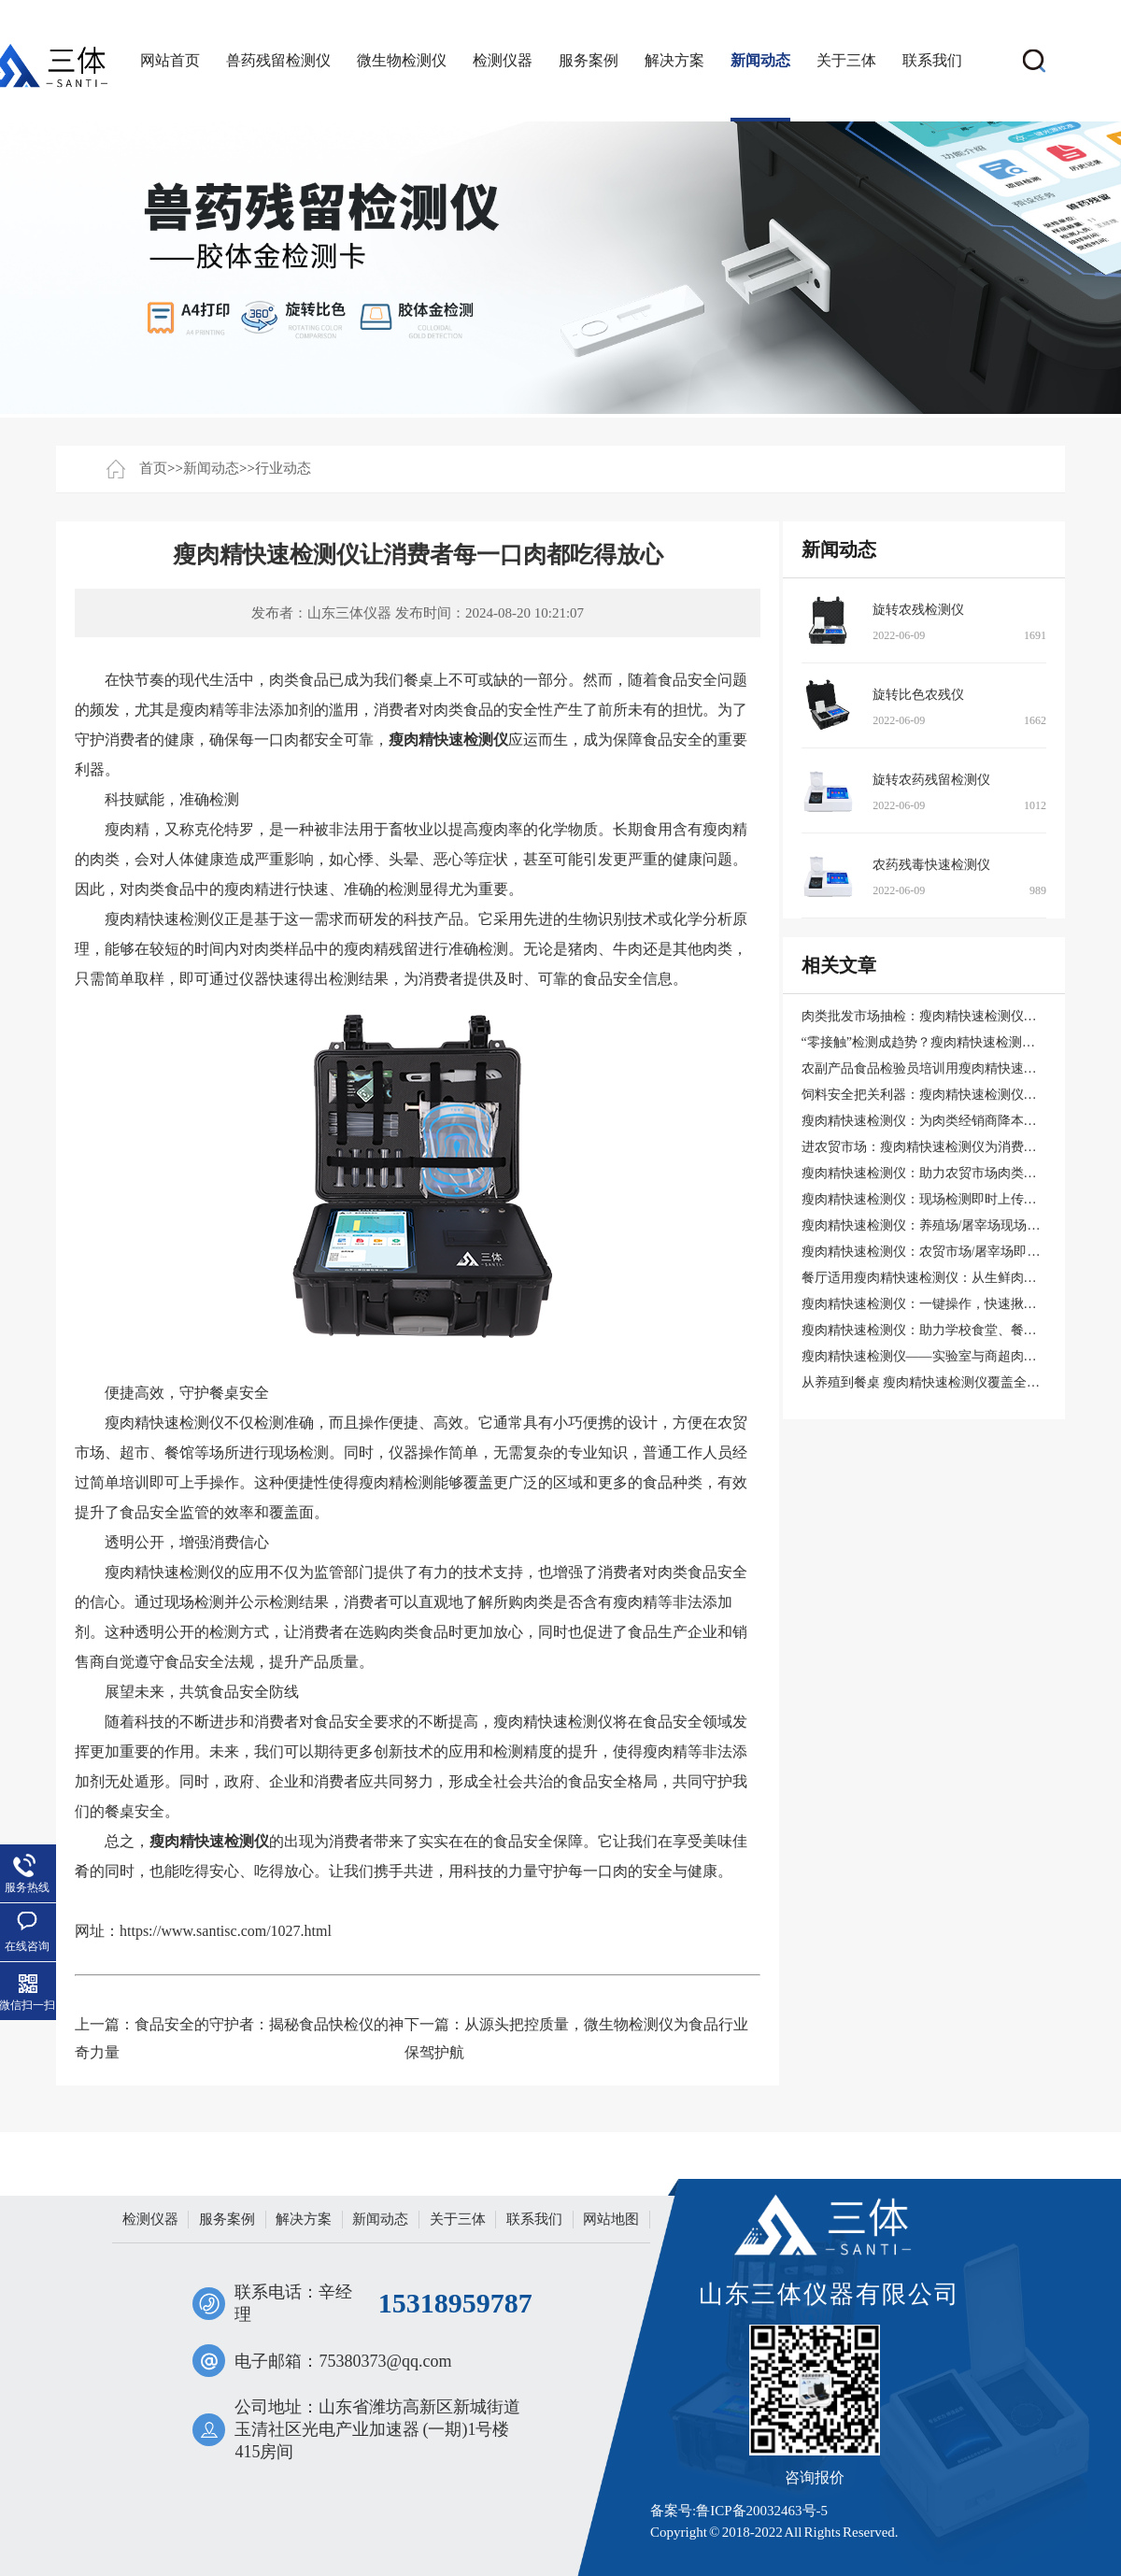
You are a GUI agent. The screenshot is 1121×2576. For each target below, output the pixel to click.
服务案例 (588, 60)
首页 (153, 468)
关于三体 (846, 60)
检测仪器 (502, 60)
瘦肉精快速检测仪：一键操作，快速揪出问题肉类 (945, 1304)
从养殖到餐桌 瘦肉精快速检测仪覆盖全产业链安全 (947, 1382)
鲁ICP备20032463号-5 (762, 2510)
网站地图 (611, 2219)
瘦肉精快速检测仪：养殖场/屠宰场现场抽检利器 (941, 1225)
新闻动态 (760, 60)
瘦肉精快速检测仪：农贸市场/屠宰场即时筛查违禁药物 (960, 1252)
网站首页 (170, 60)
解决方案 (674, 60)
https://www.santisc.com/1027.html (226, 1931)
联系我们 (932, 60)
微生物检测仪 (402, 60)
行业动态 (283, 468)
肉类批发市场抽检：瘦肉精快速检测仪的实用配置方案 (958, 1016)
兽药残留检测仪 (278, 60)
